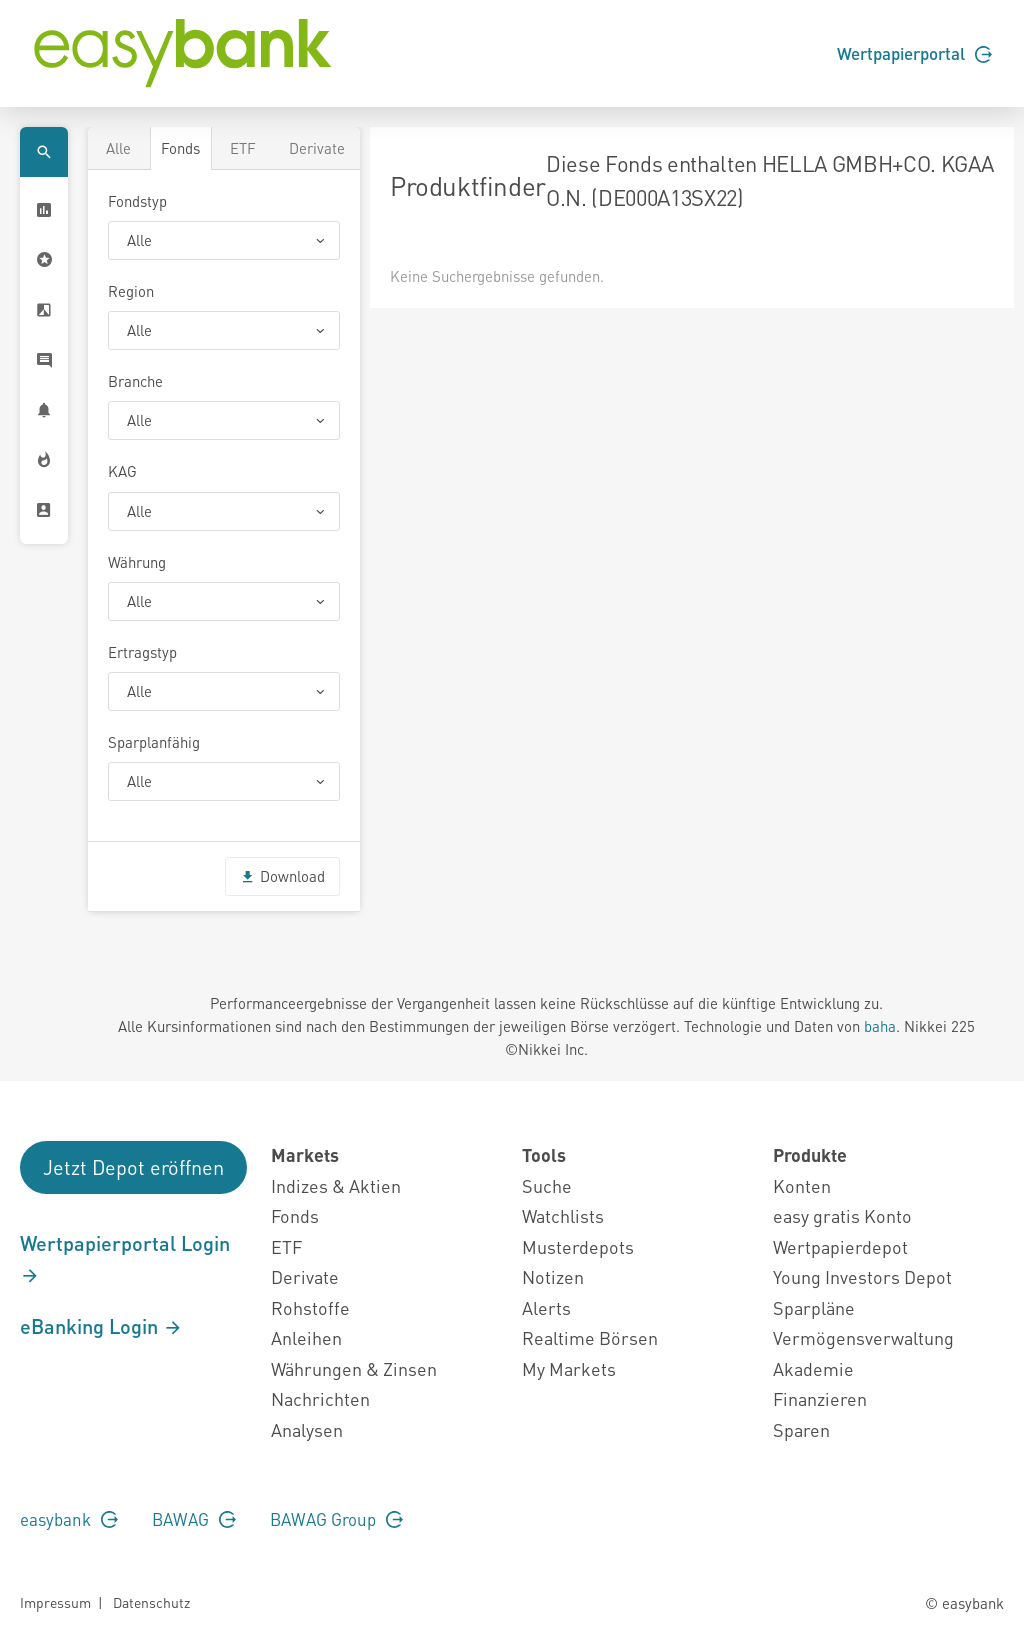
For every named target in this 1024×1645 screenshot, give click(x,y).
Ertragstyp (142, 652)
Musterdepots (578, 1246)
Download (282, 876)
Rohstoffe (310, 1307)
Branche (135, 381)
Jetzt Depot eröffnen (133, 1167)
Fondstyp (137, 201)
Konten (802, 1185)
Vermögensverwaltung (863, 1337)
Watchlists (563, 1215)
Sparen (801, 1429)
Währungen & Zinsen (354, 1368)
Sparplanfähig (154, 742)
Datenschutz (151, 1602)
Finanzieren (820, 1398)
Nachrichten (320, 1398)
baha (880, 1026)
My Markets (569, 1368)
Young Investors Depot (862, 1276)
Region (131, 291)
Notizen (553, 1276)
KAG (122, 471)
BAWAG (194, 1519)
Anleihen (306, 1337)
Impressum (55, 1602)
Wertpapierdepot (840, 1246)
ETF (243, 148)
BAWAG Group (336, 1519)
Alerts (546, 1307)
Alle (118, 148)
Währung (137, 562)
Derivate (317, 148)
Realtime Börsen (590, 1337)
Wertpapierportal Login (125, 1258)
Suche (547, 1185)
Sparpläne (814, 1307)
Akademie (813, 1368)
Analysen (307, 1429)
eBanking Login (101, 1326)
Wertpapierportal (914, 53)
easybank (69, 1519)
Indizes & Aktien (336, 1185)
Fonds (180, 148)
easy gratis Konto (842, 1215)
